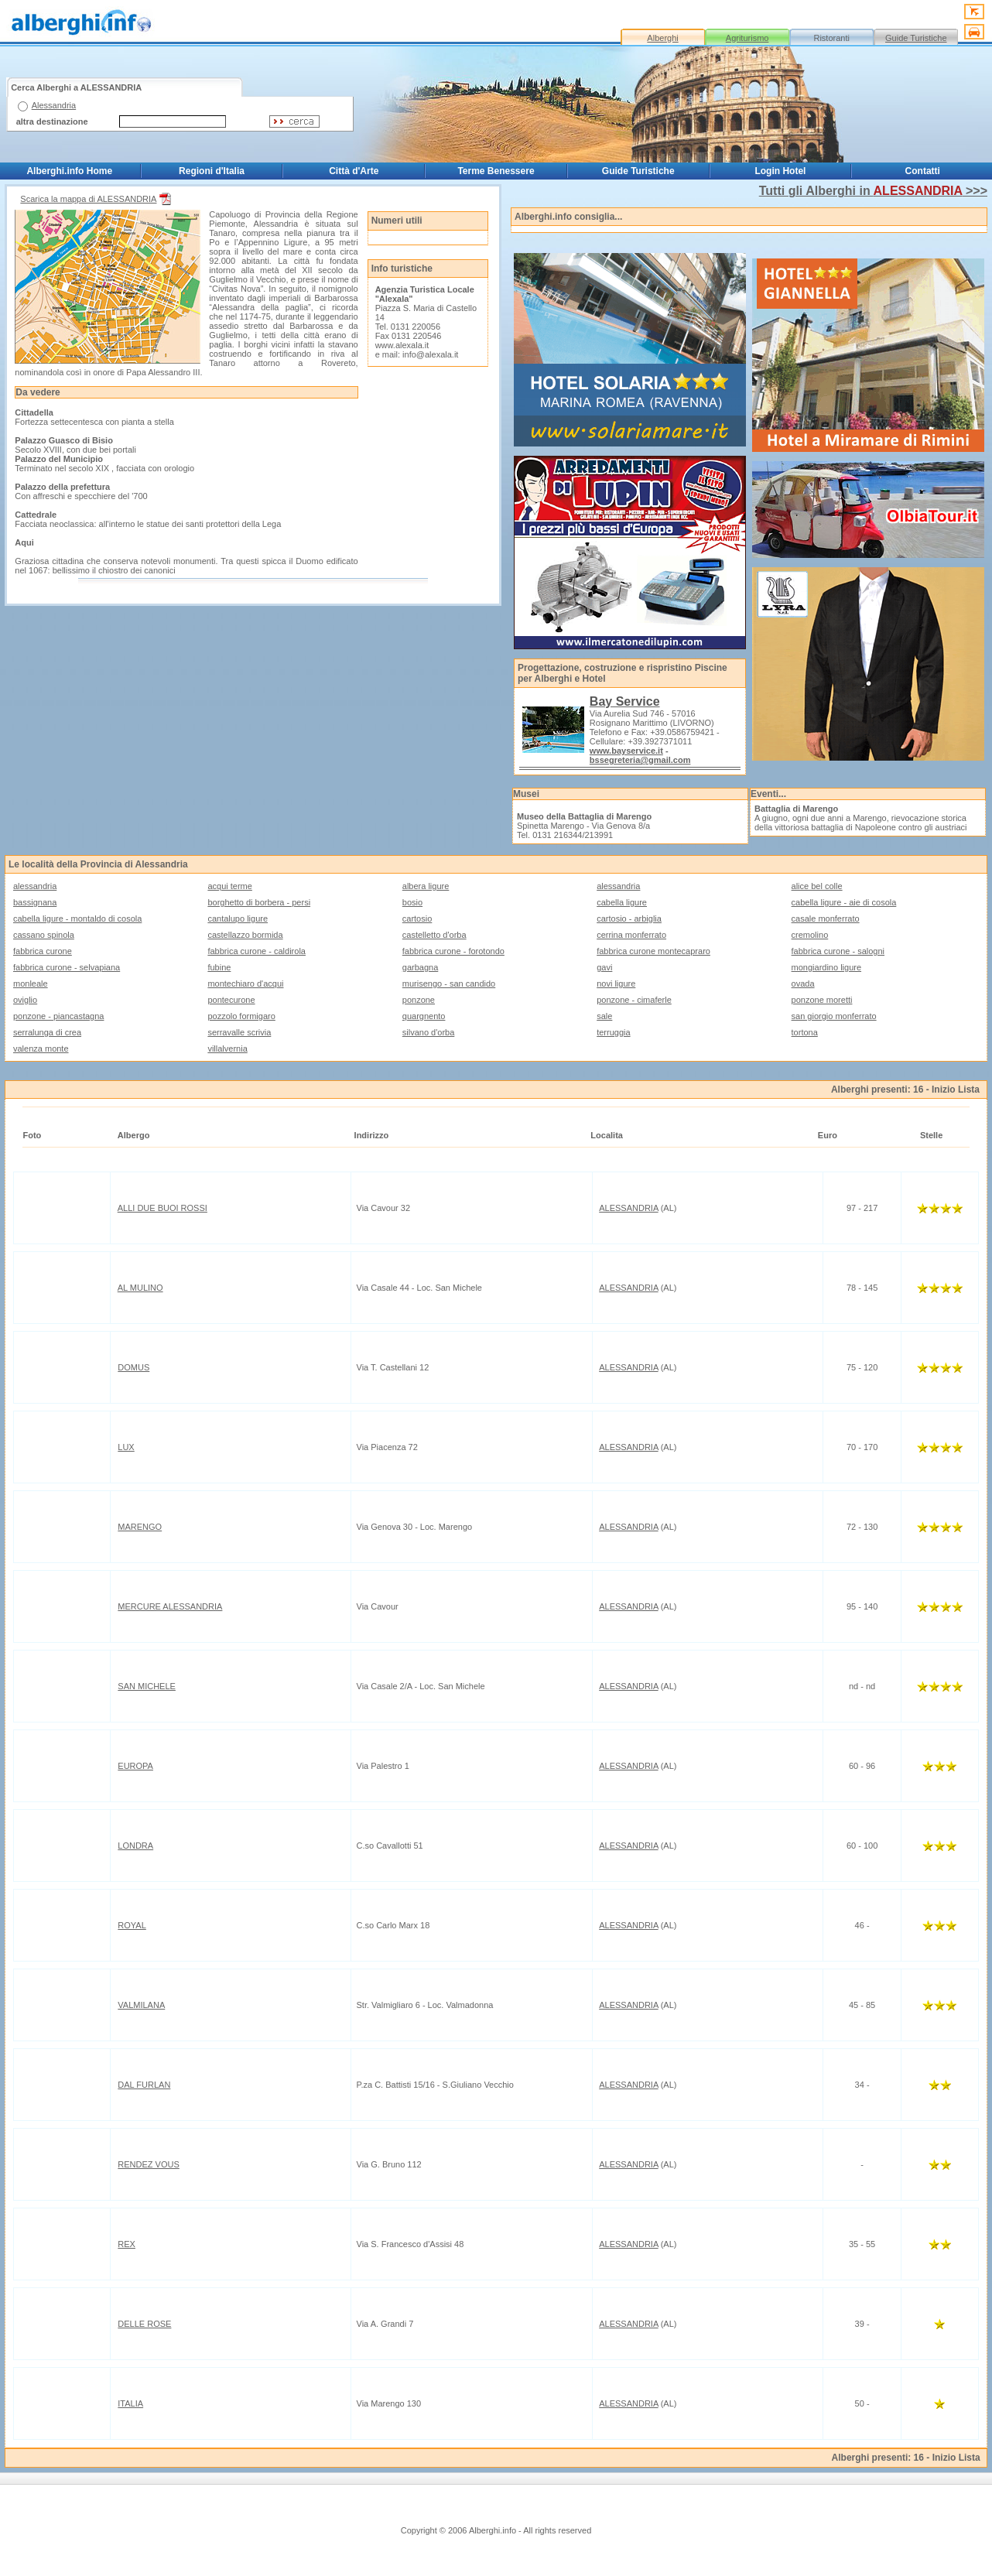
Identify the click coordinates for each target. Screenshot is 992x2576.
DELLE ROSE (144, 2323)
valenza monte (41, 1048)
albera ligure (426, 886)
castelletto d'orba (434, 934)
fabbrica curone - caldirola (256, 951)
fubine (219, 967)
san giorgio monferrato (834, 1016)
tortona (805, 1032)
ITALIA (130, 2403)
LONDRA (135, 1845)
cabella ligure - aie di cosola (844, 902)
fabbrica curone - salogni (838, 951)
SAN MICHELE (147, 1686)
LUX (126, 1447)
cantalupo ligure (237, 918)
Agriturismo (747, 38)
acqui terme (229, 886)
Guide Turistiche (915, 38)
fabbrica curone (42, 951)
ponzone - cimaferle (634, 999)
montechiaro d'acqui (245, 983)
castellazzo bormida (244, 934)
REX (126, 2244)
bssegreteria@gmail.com (640, 760)
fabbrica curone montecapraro (653, 951)
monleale (30, 983)
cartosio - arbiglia (629, 918)
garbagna (420, 967)
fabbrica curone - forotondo (453, 951)
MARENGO (140, 1526)
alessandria (34, 886)
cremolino (810, 934)
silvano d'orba (428, 1032)
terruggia (613, 1032)
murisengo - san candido (448, 983)
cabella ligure (622, 902)
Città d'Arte (353, 171)
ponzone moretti (822, 999)
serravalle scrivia (239, 1032)
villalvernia (227, 1048)
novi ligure (616, 983)
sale (604, 1016)
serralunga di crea (47, 1032)
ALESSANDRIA (628, 1208)
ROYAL (131, 1925)
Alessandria (54, 105)
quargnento (424, 1016)
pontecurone (231, 999)
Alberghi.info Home (69, 171)
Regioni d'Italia (212, 171)
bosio (412, 902)
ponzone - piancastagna (58, 1016)
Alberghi (662, 38)
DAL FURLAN (144, 2084)
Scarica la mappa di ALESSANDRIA (97, 199)
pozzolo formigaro (241, 1016)
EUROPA (135, 1765)
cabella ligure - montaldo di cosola (77, 918)
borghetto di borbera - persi (258, 902)
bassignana (34, 902)
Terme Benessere (495, 171)
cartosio (417, 918)
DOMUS (133, 1367)
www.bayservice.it (626, 750)
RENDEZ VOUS (148, 2164)
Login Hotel (780, 171)
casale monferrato (826, 918)
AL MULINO (140, 1287)
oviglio (25, 999)
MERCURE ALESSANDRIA (170, 1606)
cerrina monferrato (631, 934)
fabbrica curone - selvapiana (66, 967)
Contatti (922, 171)
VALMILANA (141, 2005)
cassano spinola (43, 934)
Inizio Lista (956, 1089)
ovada (803, 983)
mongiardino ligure (827, 967)
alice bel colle (817, 886)
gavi (604, 967)
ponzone (418, 999)
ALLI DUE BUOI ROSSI (162, 1208)
